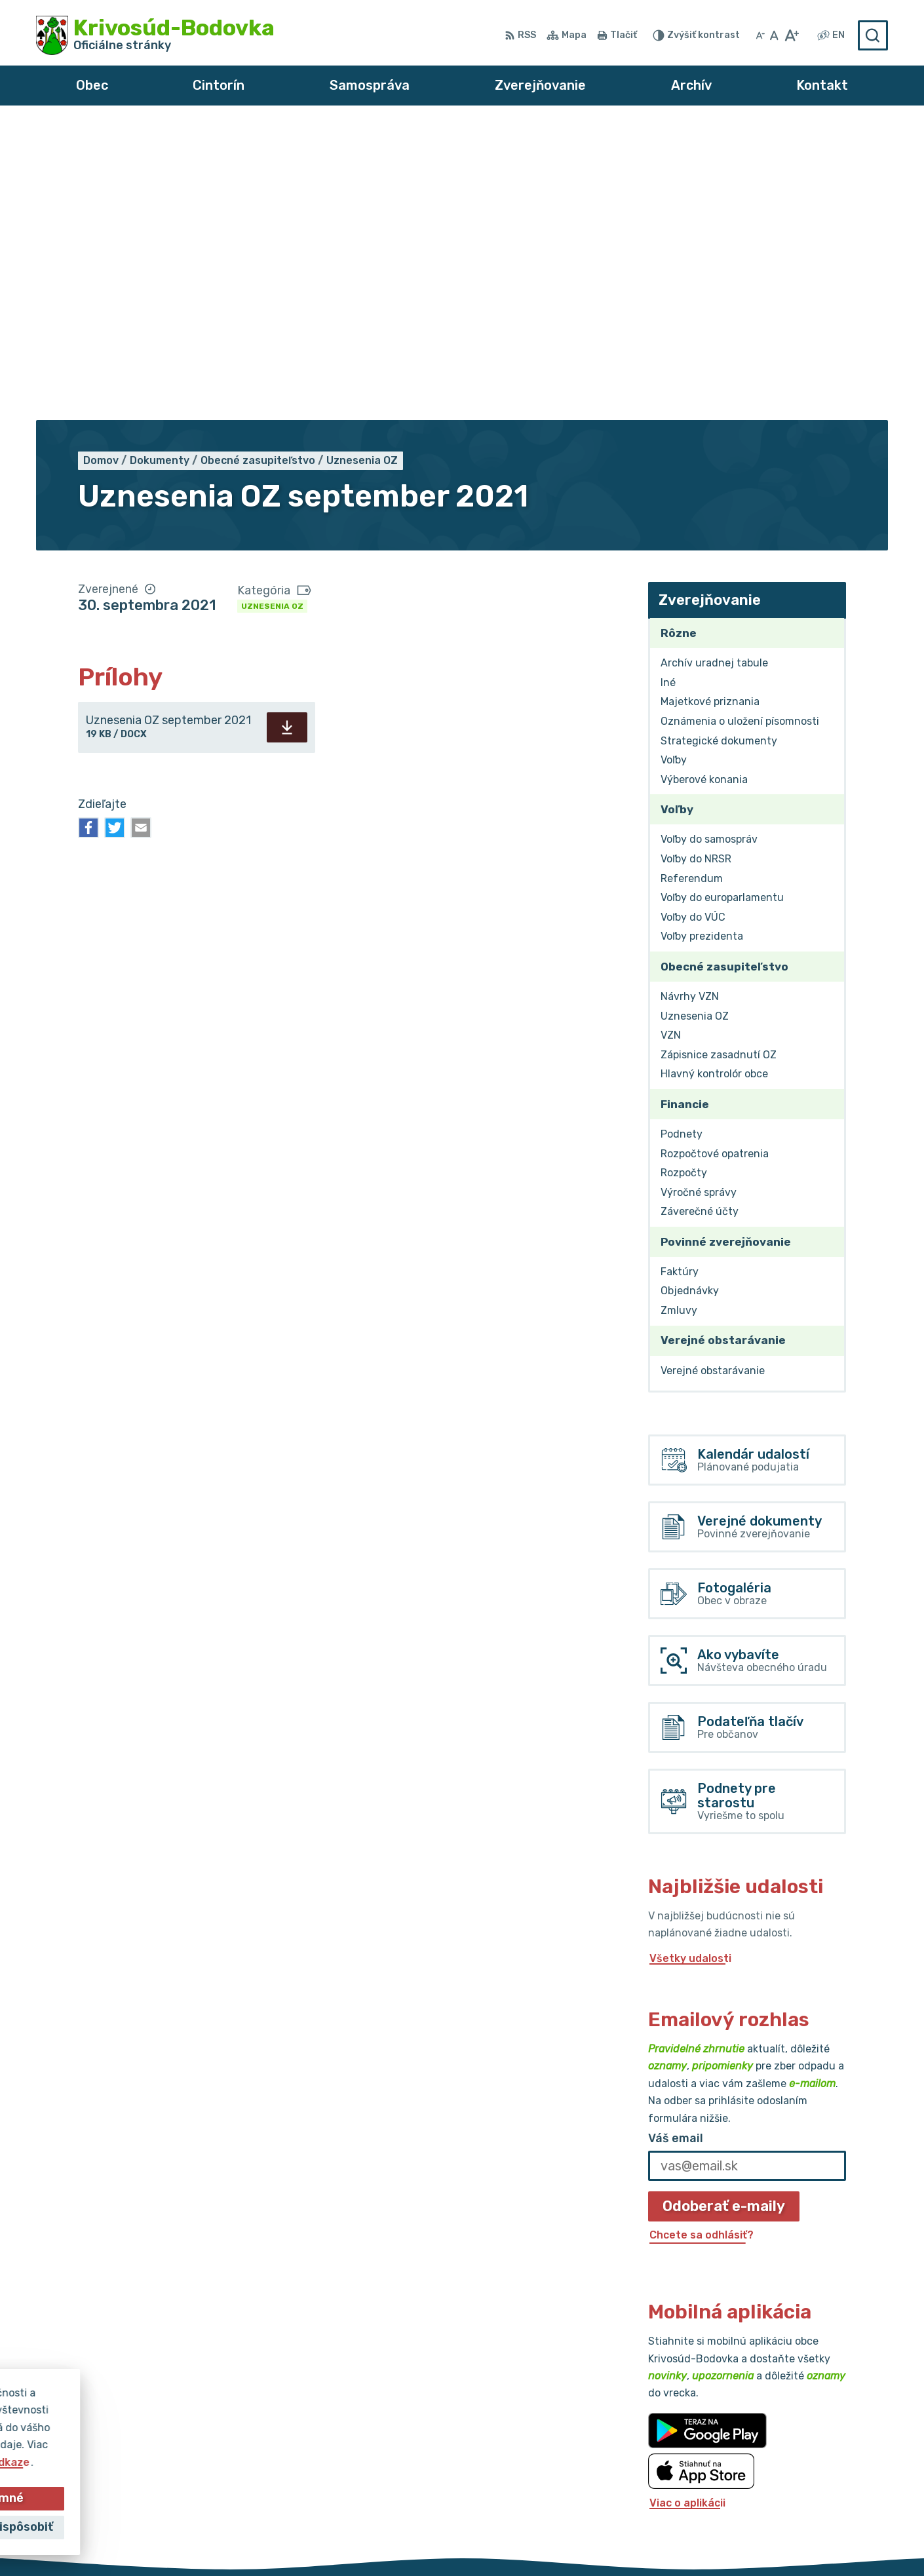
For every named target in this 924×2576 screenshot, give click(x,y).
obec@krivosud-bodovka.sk (815, 2469)
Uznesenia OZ (272, 310)
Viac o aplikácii (687, 2207)
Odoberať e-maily (724, 1910)
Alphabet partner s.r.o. (431, 2541)
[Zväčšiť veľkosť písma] (791, 35)
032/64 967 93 (783, 2454)
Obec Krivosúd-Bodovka (649, 2541)
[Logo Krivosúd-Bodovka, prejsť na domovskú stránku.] (155, 35)
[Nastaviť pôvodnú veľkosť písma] (774, 35)
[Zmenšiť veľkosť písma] (760, 35)
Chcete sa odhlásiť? (701, 1939)
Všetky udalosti (690, 1663)
